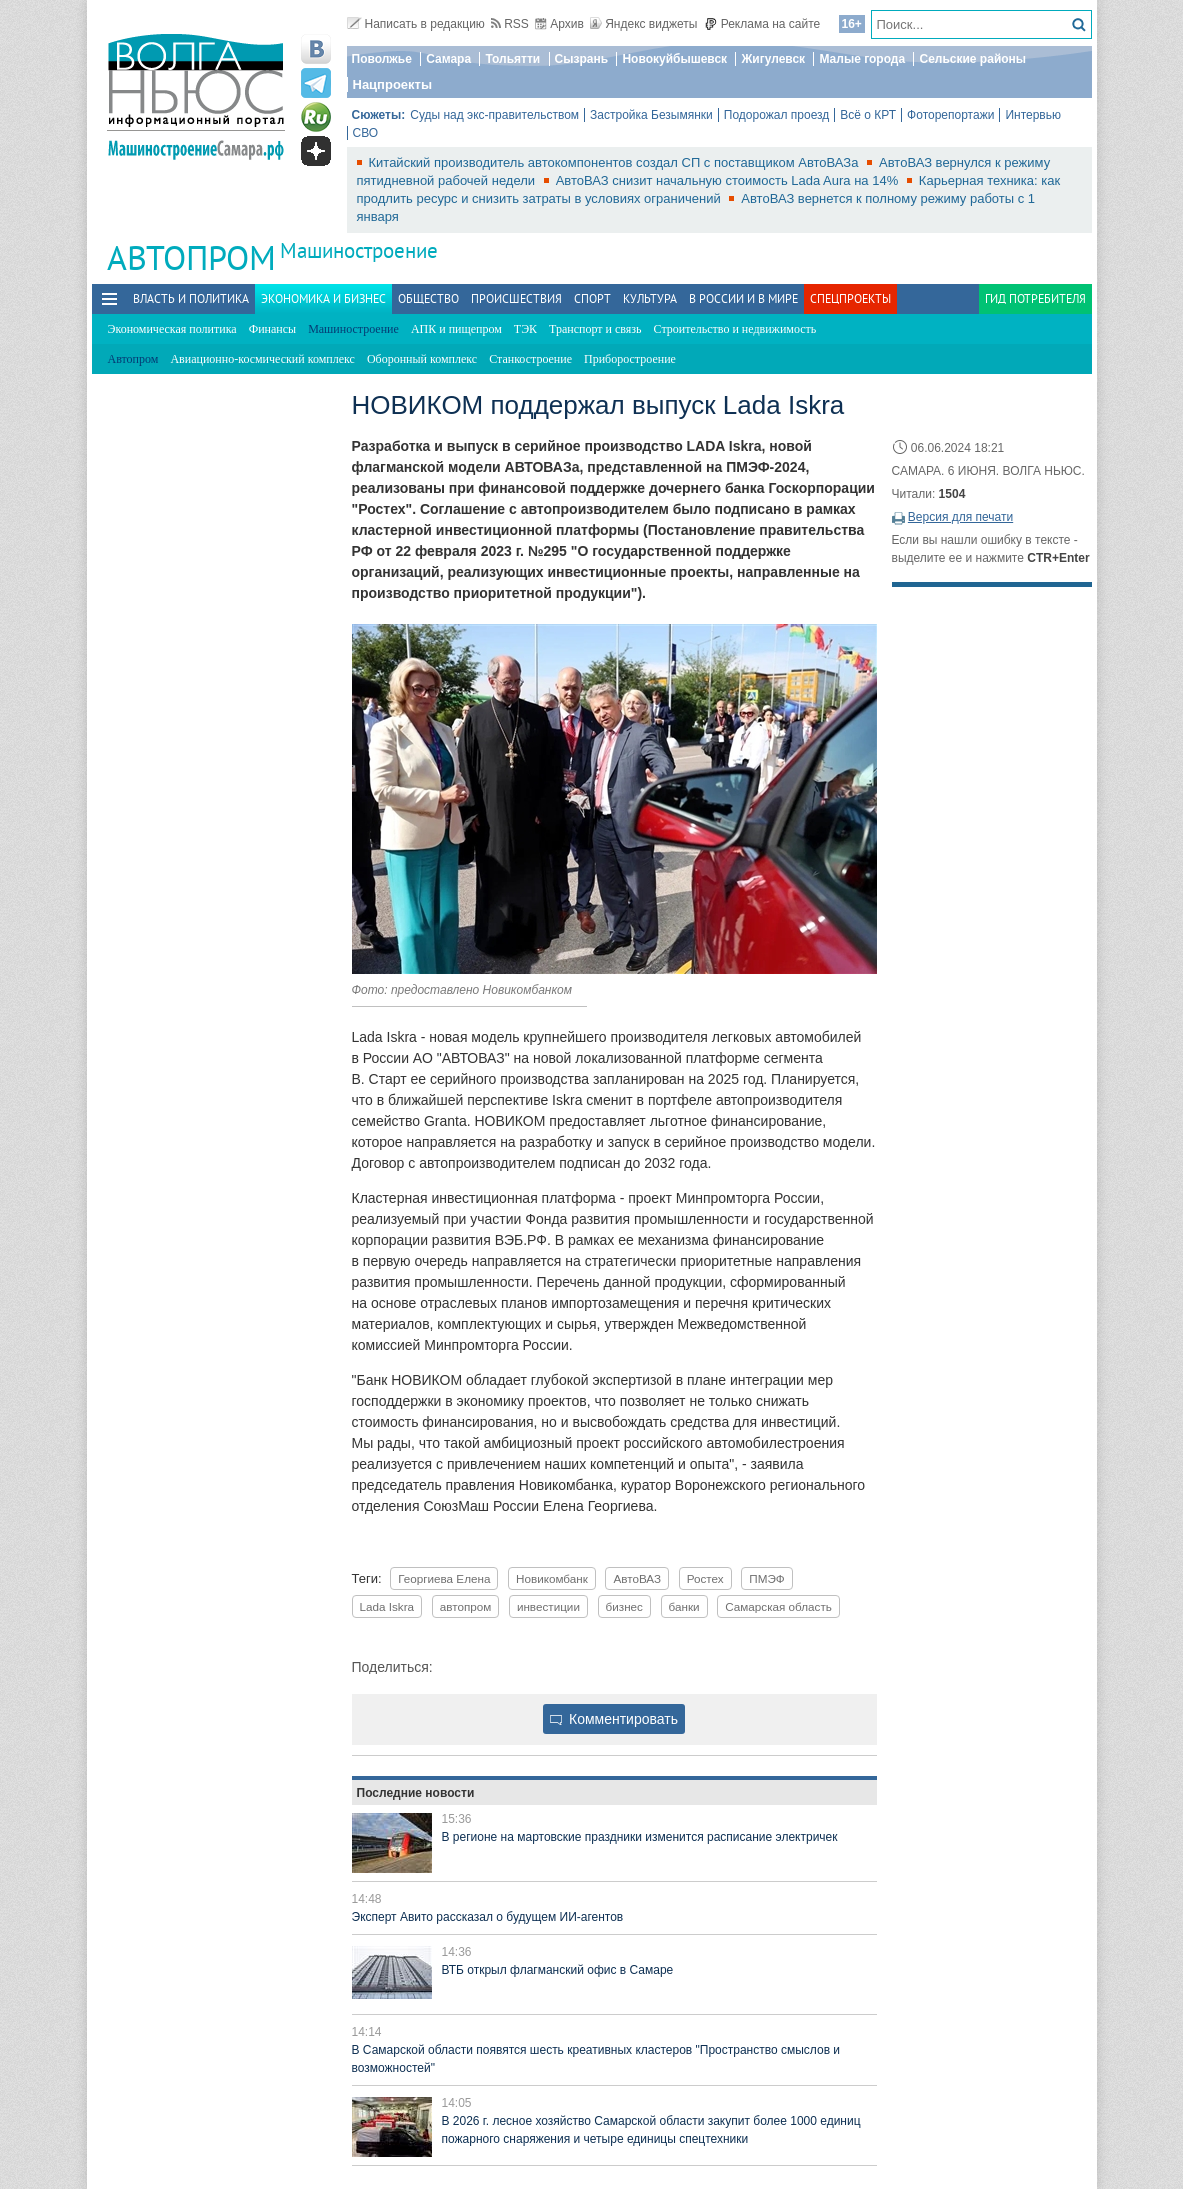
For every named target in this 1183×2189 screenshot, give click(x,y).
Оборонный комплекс (422, 359)
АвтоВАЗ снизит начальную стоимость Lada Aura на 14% (729, 180)
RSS (510, 24)
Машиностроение (359, 250)
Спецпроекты (850, 298)
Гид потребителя (1035, 298)
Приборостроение (630, 359)
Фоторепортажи (950, 115)
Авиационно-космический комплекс (262, 359)
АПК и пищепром (456, 329)
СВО (366, 133)
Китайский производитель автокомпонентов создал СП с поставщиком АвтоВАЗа (616, 162)
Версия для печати (960, 517)
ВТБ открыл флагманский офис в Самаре (558, 1970)
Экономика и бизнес (323, 298)
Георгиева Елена (444, 1578)
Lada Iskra (387, 1606)
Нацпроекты (393, 84)
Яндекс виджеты (643, 24)
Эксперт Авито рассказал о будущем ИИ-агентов (488, 1917)
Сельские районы (972, 59)
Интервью (1033, 115)
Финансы (272, 329)
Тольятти (512, 59)
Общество (428, 298)
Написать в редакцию (416, 24)
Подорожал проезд (776, 115)
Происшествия (516, 298)
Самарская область (778, 1606)
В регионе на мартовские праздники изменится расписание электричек (640, 1837)
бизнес (624, 1606)
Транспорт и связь (595, 329)
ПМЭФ (766, 1578)
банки (684, 1606)
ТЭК (525, 329)
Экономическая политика (172, 329)
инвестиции (548, 1606)
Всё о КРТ (868, 115)
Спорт (592, 298)
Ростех (705, 1578)
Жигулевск (773, 59)
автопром (466, 1606)
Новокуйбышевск (674, 59)
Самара (448, 59)
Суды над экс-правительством (494, 115)
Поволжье (382, 59)
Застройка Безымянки (651, 115)
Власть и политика (191, 298)
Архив (559, 24)
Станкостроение (530, 359)
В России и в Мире (743, 298)
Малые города (862, 59)
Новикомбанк (552, 1578)
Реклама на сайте (762, 24)
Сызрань (582, 59)
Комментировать (614, 1719)
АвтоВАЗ (637, 1578)
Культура (650, 298)
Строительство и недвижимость (735, 329)
